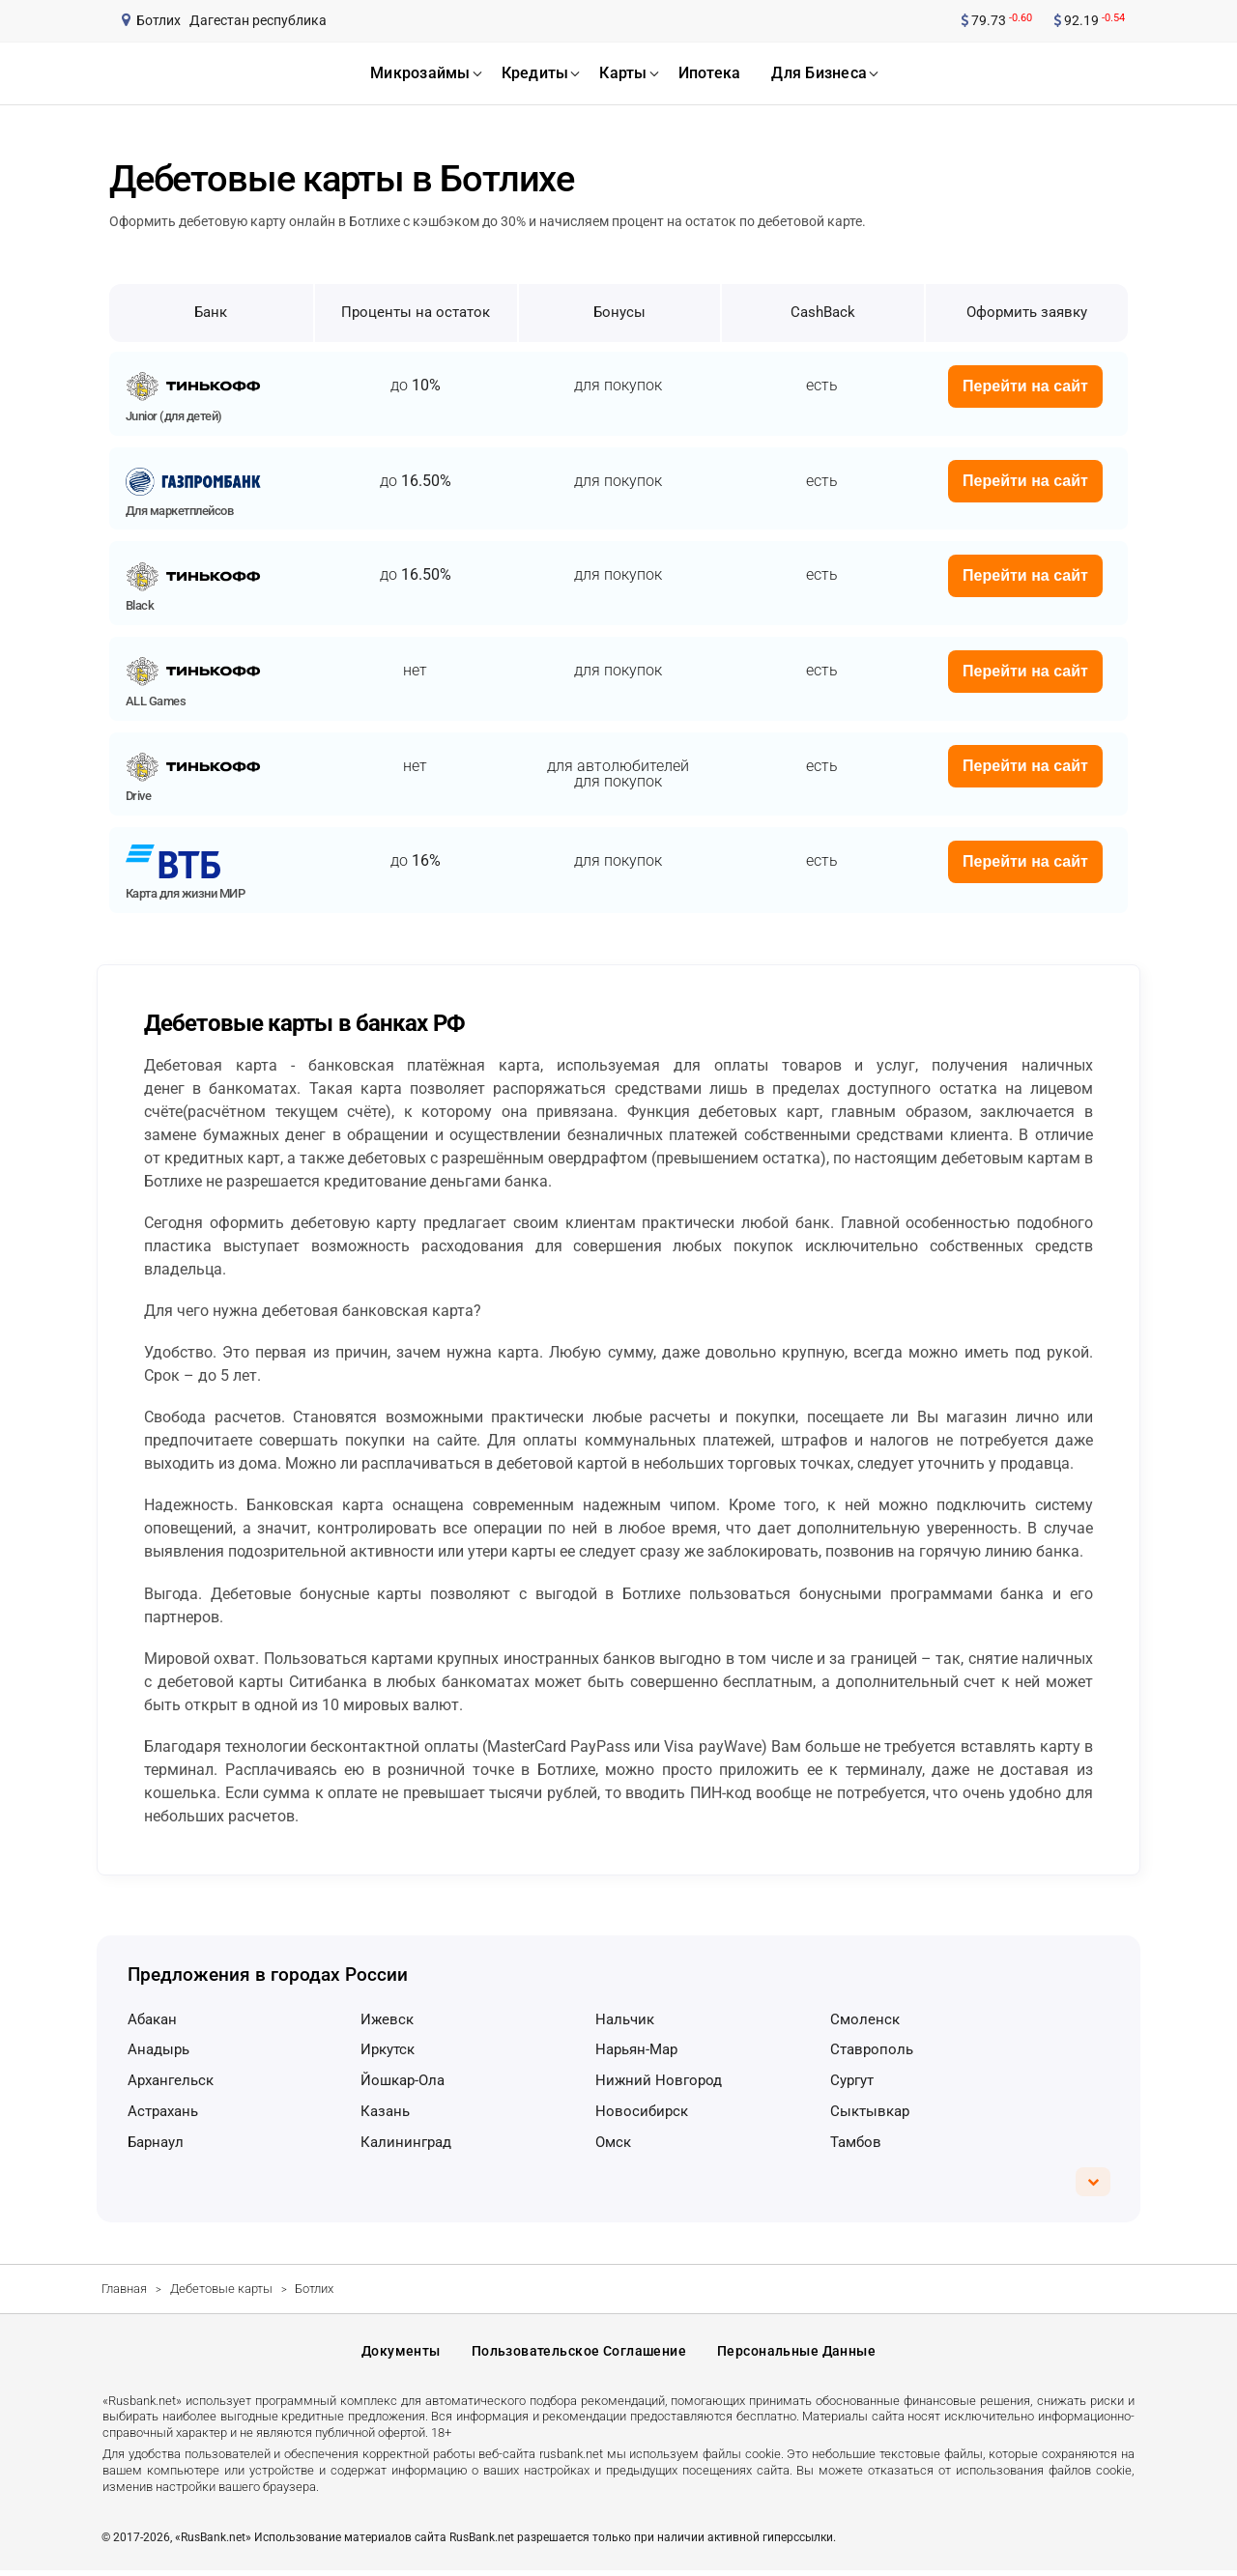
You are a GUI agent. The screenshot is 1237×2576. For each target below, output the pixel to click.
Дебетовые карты (221, 2288)
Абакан (152, 2019)
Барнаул (156, 2142)
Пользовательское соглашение (579, 2354)
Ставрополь (871, 2049)
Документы (401, 2354)
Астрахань (163, 2111)
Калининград (405, 2142)
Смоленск (865, 2019)
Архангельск (171, 2080)
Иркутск (387, 2049)
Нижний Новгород (658, 2080)
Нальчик (624, 2019)
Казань (385, 2111)
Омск (613, 2142)
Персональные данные (796, 2354)
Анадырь (158, 2049)
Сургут (852, 2080)
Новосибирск (641, 2111)
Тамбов (855, 2142)
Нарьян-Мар (636, 2049)
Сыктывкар (869, 2111)
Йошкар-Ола (402, 2080)
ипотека (709, 73)
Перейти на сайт (1025, 386)
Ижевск (387, 2019)
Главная (124, 2288)
